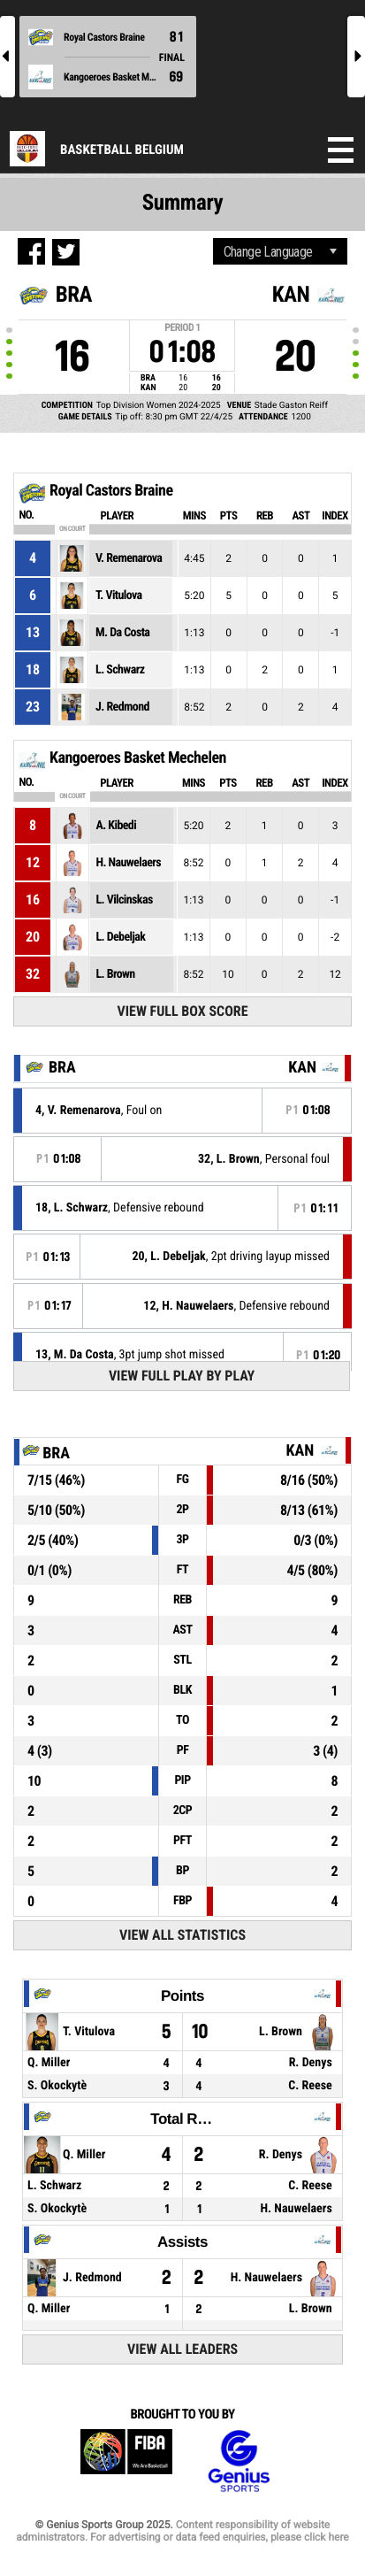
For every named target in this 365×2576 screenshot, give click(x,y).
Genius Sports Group (239, 2461)
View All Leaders (182, 2349)
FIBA (126, 2461)
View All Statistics (182, 1934)
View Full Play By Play (182, 1375)
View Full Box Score (183, 1011)
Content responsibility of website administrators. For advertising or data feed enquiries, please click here (182, 2530)
